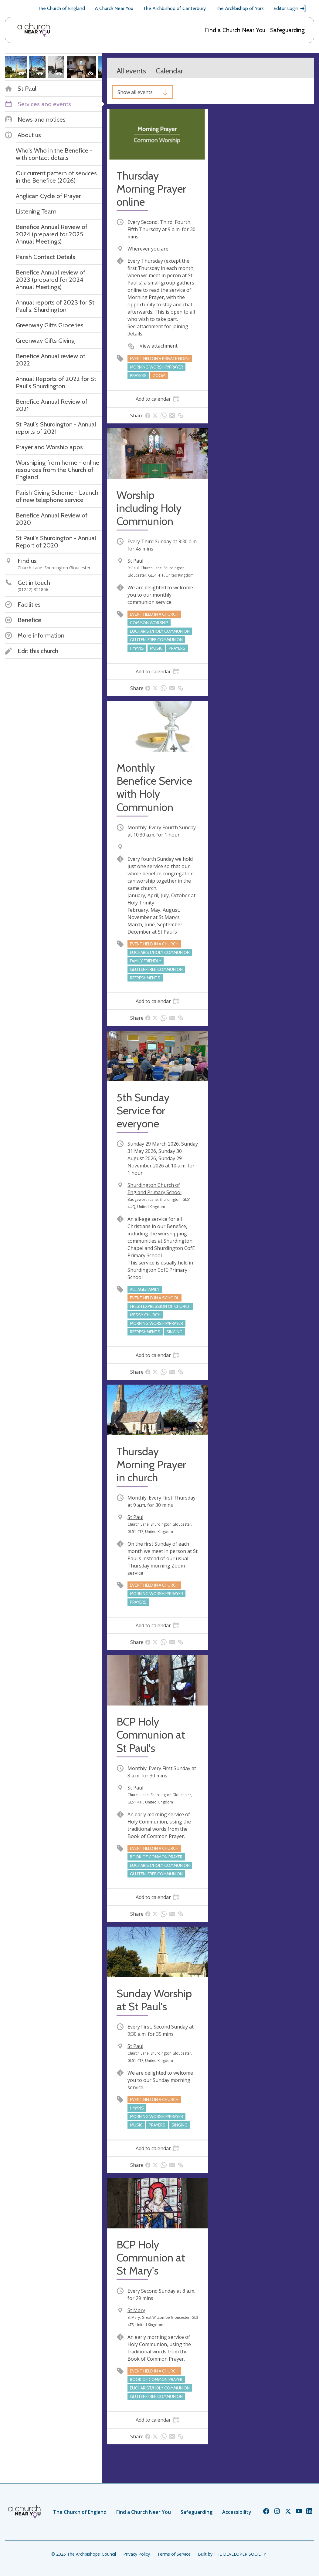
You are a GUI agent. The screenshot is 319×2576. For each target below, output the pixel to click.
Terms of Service (174, 2554)
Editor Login (290, 8)
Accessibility (236, 2512)
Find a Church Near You (235, 30)
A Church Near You (114, 8)
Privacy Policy (136, 2554)
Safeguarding (287, 30)
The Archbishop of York (239, 8)
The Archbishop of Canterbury (174, 8)
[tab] (157, 399)
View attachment (159, 345)
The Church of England (61, 8)
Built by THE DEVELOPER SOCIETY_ (233, 2554)
